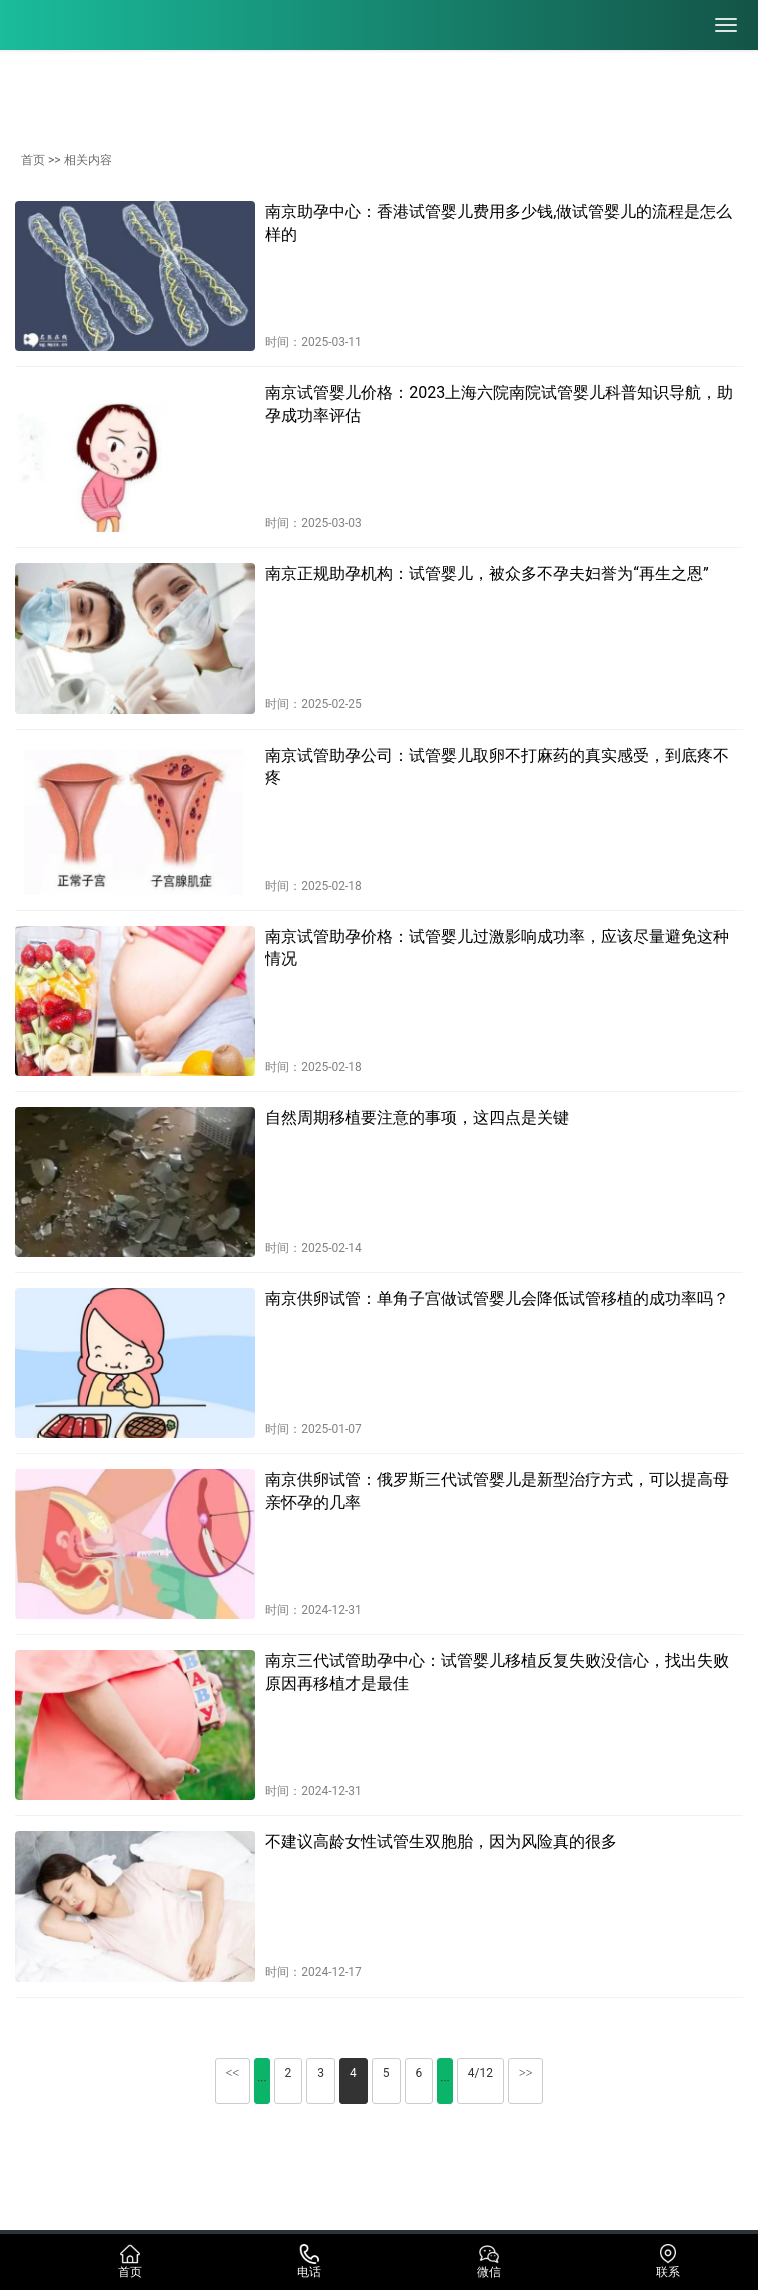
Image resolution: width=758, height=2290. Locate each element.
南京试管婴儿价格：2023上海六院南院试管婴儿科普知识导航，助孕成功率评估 (499, 403)
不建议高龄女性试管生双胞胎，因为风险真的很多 (441, 1841)
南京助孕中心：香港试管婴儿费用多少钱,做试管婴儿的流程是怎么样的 (498, 222)
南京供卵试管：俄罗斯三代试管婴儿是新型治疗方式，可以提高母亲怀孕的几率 (497, 1490)
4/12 (480, 2073)
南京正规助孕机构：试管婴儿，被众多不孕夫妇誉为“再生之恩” (486, 573)
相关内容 (88, 160)
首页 (33, 160)
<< (233, 2073)
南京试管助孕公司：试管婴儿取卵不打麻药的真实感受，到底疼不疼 (497, 766)
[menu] (726, 25)
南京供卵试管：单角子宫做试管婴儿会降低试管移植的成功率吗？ (497, 1298)
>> (526, 2073)
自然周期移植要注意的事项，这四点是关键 (417, 1117)
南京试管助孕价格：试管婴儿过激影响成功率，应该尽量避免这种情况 (497, 947)
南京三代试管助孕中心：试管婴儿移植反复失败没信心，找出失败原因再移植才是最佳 (497, 1671)
